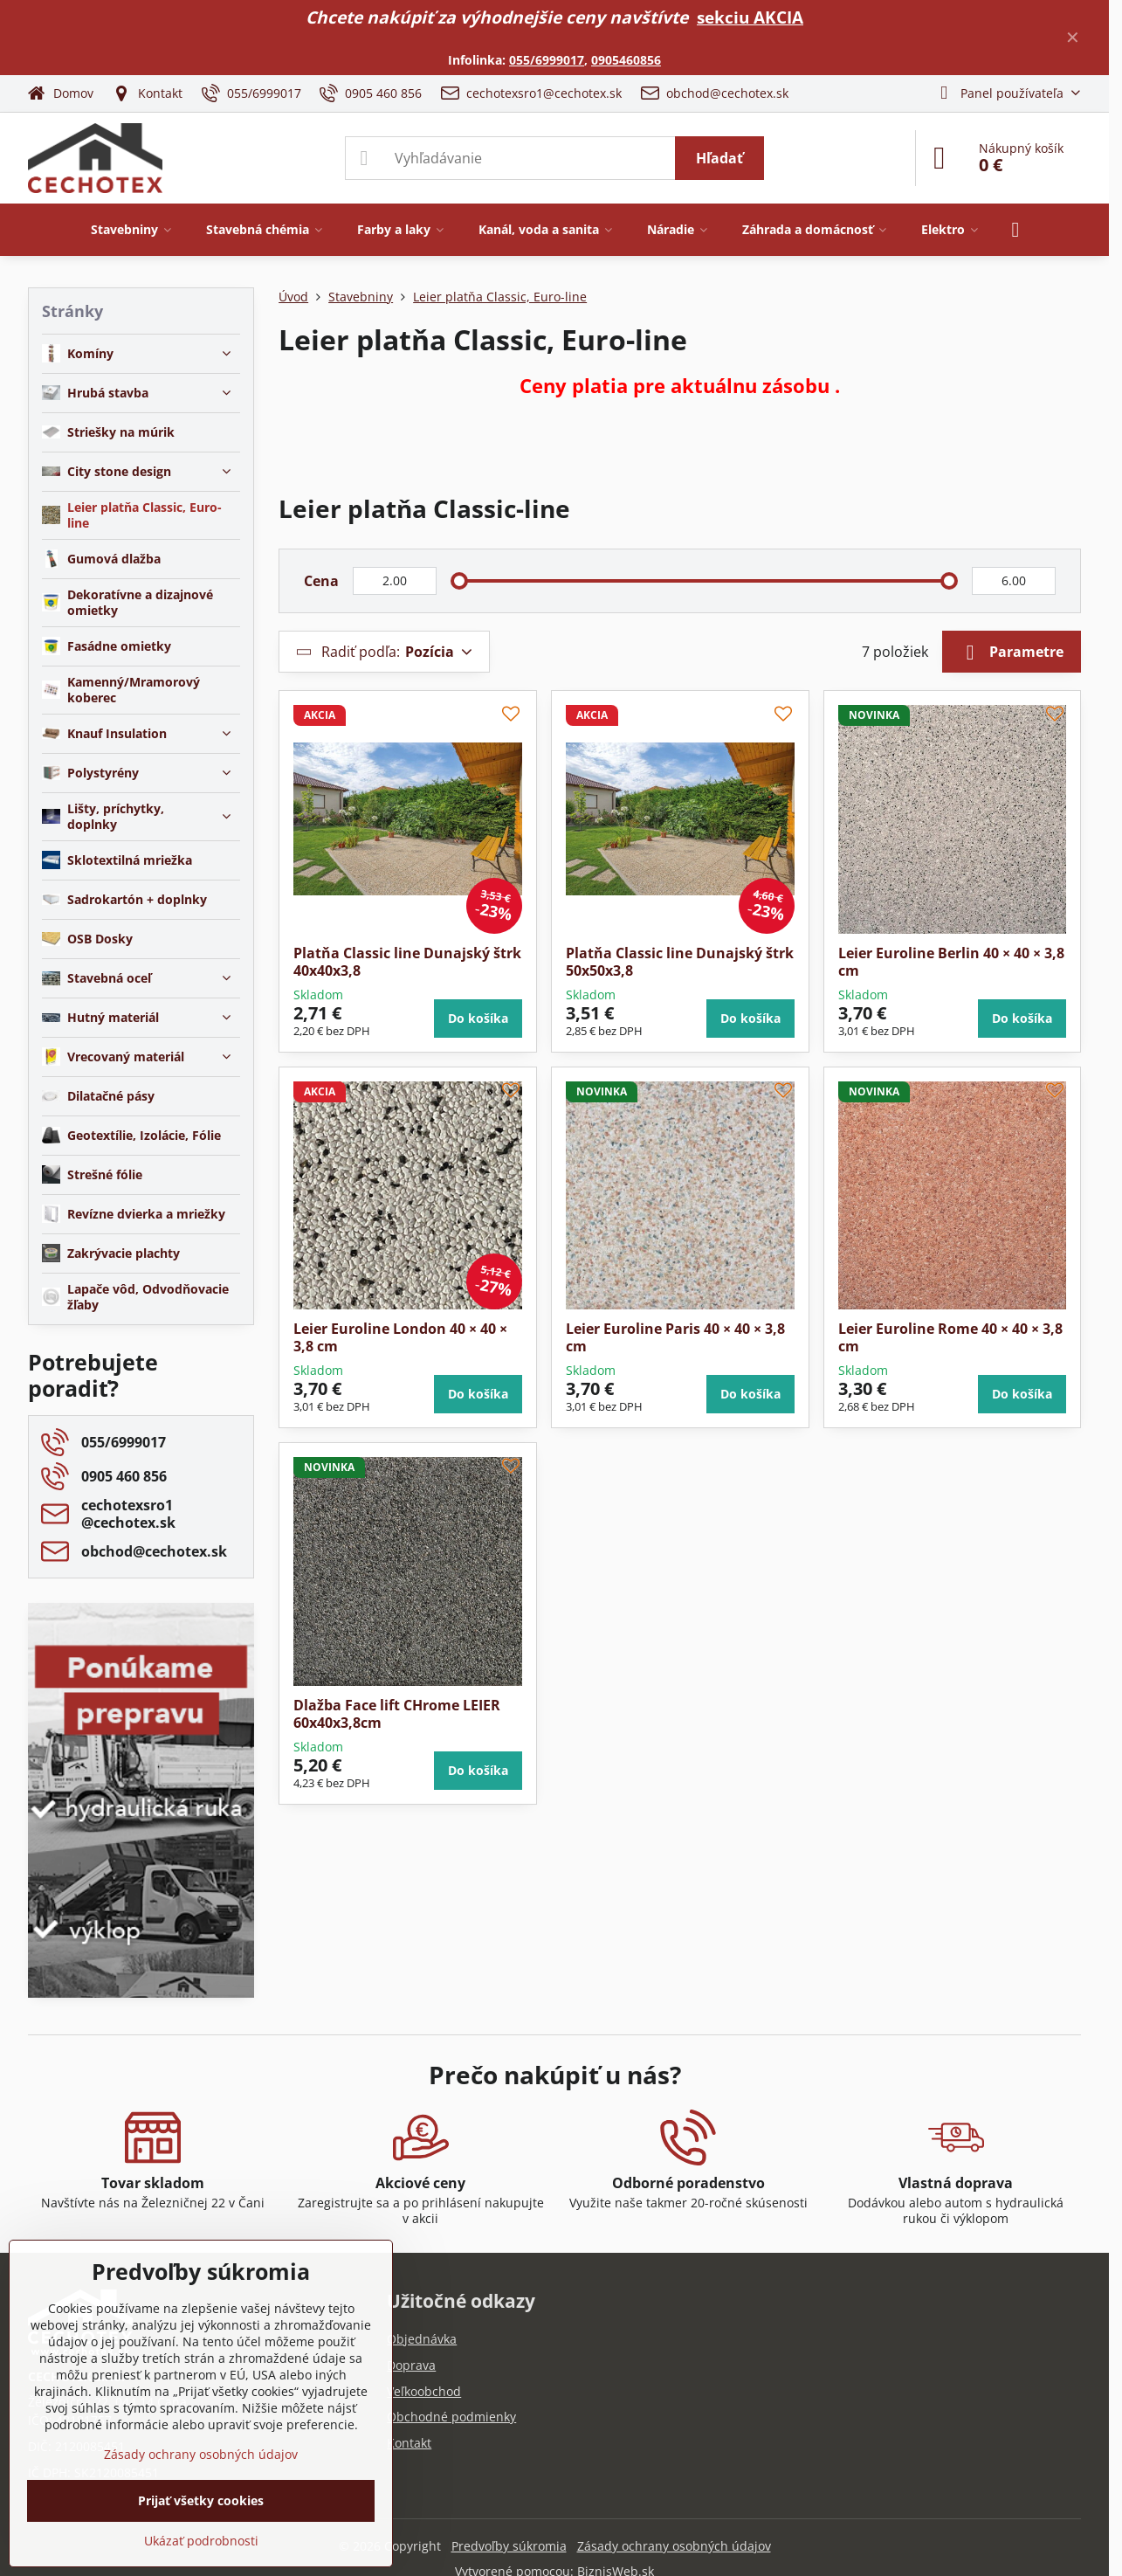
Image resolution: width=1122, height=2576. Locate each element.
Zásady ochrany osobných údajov (674, 2546)
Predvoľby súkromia (509, 2546)
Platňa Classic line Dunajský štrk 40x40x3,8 (407, 961)
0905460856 (626, 60)
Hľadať (719, 158)
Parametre (1011, 652)
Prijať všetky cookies (201, 2500)
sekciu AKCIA (750, 17)
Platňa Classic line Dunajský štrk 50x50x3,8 (680, 961)
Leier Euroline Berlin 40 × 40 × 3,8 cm (951, 961)
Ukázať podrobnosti (201, 2540)
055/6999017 (546, 60)
